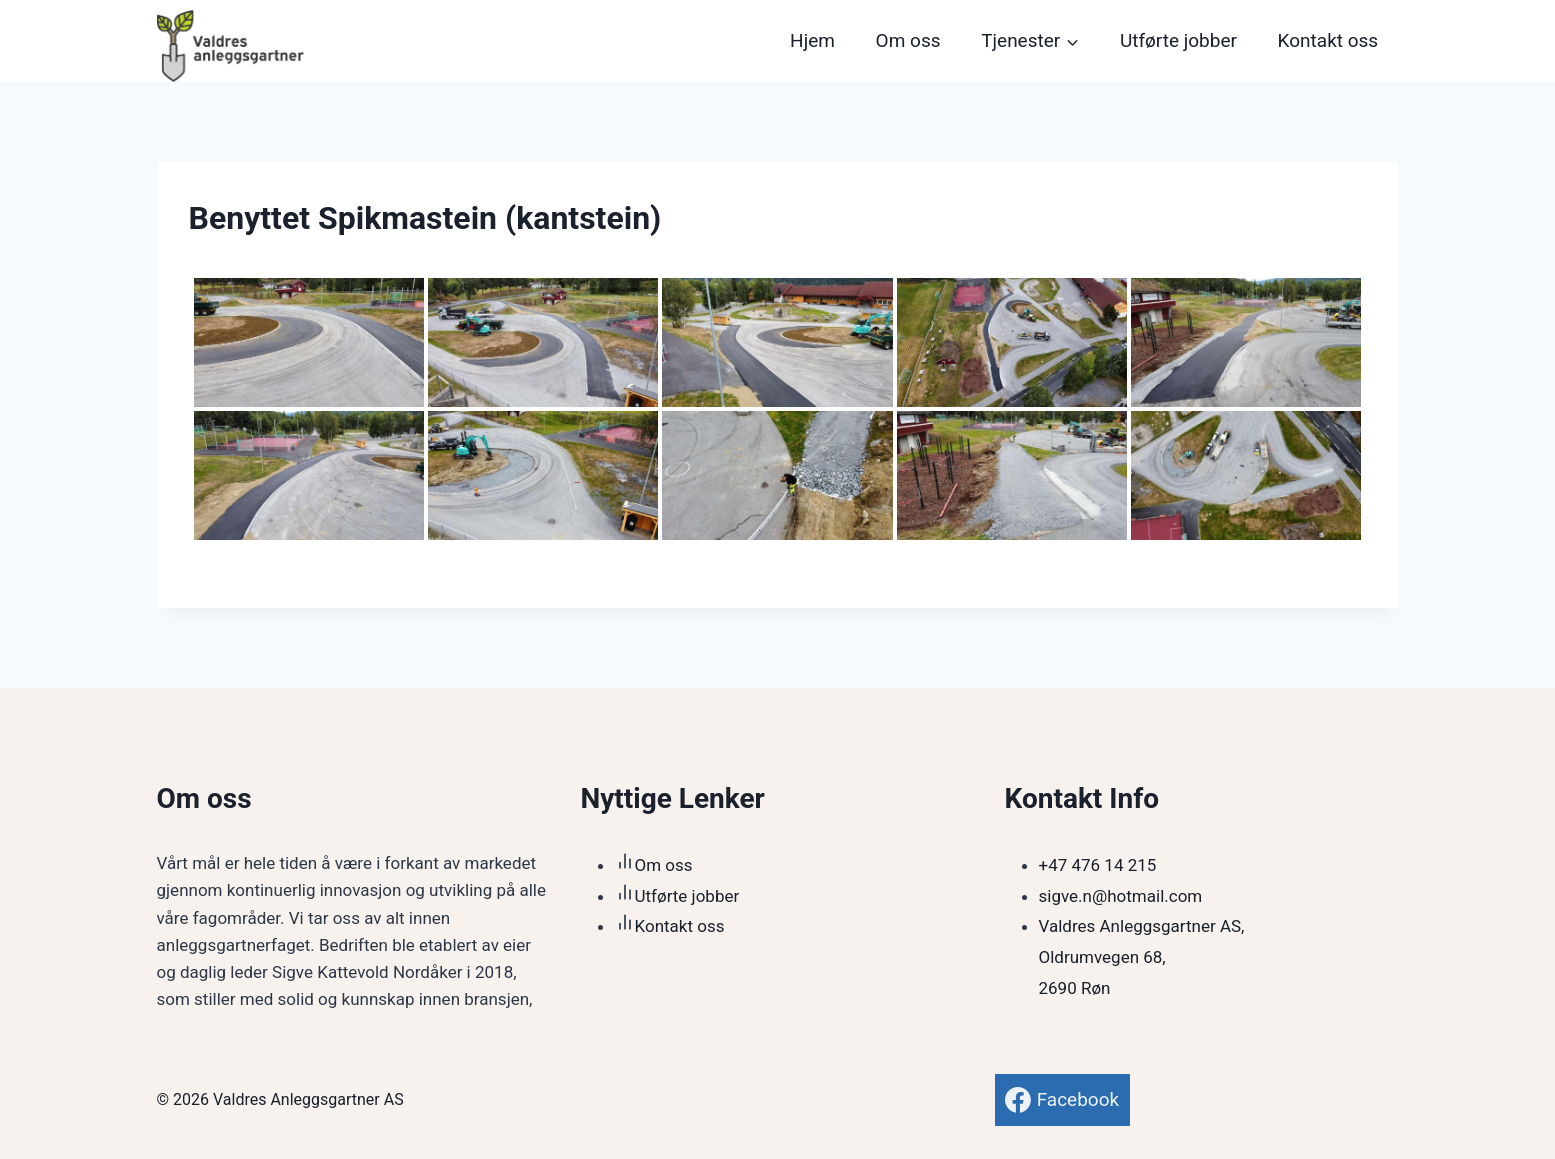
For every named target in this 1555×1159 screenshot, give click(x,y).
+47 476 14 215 (1098, 865)
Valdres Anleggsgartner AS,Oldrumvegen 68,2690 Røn (1142, 956)
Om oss (908, 40)
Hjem (812, 40)
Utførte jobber (1178, 40)
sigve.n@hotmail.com (1121, 896)
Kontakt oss (1328, 40)
